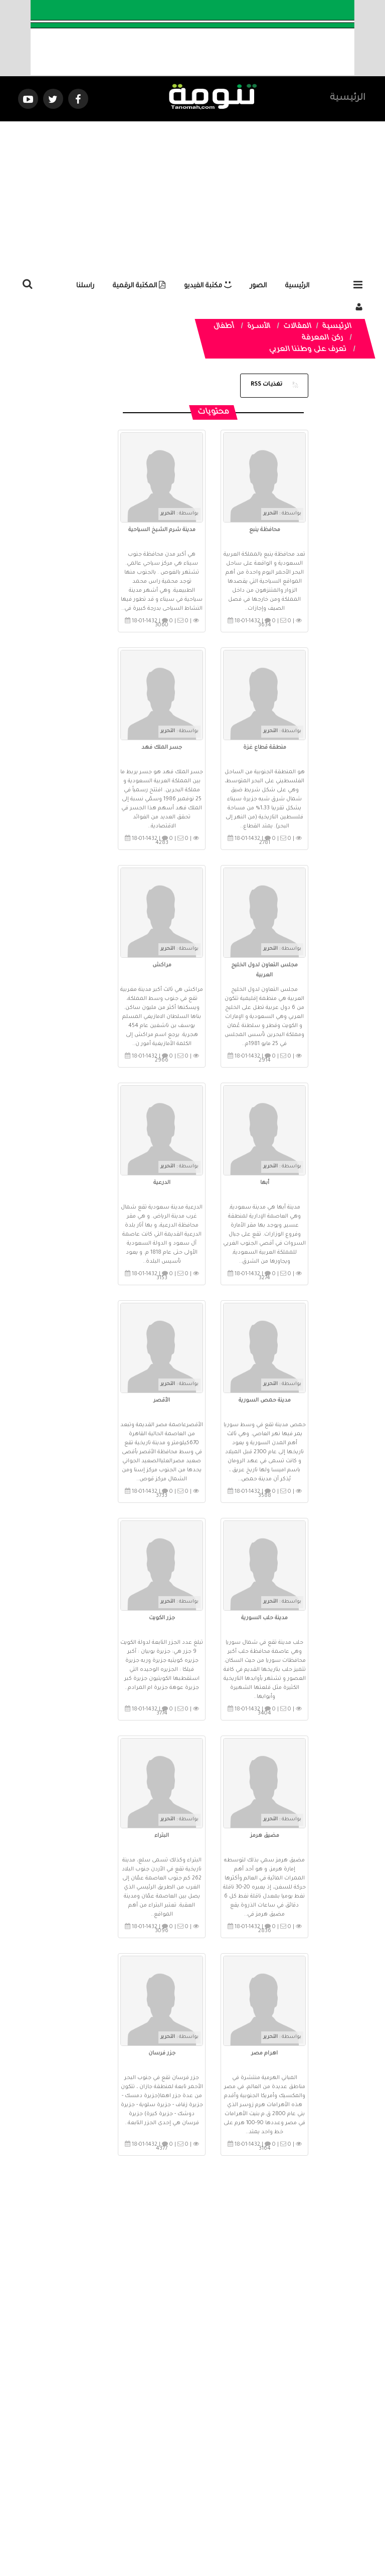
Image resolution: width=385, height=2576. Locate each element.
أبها (264, 1183)
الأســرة (259, 327)
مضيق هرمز (264, 1836)
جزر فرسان (161, 2053)
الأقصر (161, 1401)
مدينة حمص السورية (265, 1401)
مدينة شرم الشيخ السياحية (162, 530)
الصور (258, 286)
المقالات (298, 327)
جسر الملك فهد (161, 748)
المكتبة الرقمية (139, 286)
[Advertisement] (192, 196)
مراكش (161, 965)
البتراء (161, 1836)
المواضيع (256, 2484)
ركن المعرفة (322, 338)
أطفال (224, 327)
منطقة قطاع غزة (264, 748)
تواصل (142, 2484)
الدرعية (161, 1183)
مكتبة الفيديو (208, 286)
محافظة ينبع (264, 530)
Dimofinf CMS (201, 2535)
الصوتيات (177, 2484)
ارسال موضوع (99, 2484)
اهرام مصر (264, 2053)
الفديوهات (217, 2484)
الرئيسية (347, 98)
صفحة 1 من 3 (202, 2193)
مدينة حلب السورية (264, 1618)
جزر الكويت (162, 1618)
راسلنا (85, 286)
